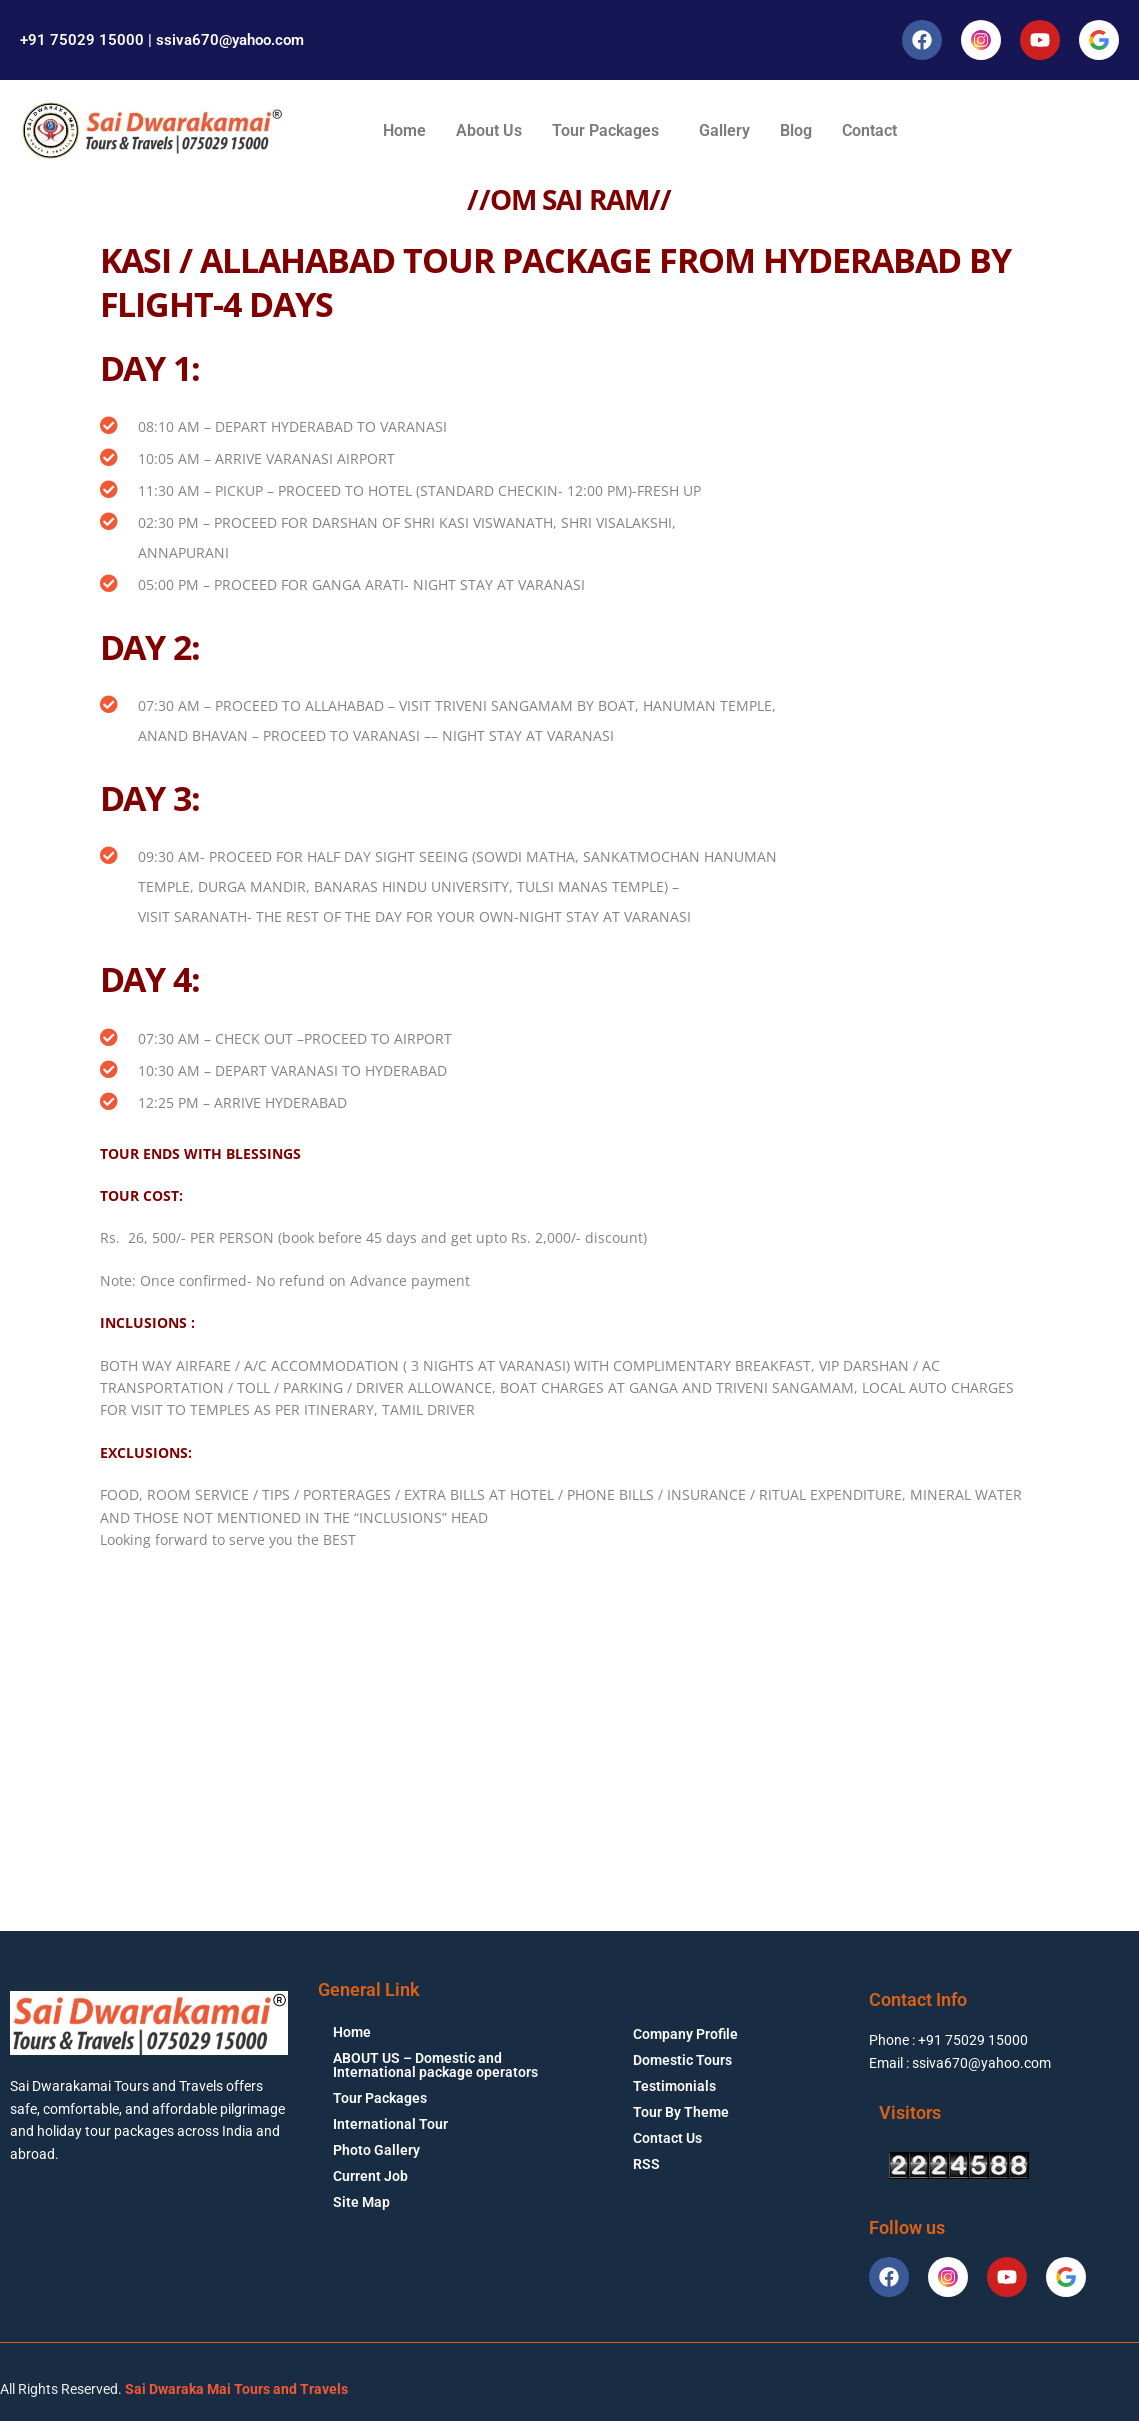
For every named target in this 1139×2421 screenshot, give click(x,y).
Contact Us (667, 2138)
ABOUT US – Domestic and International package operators (435, 2065)
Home (404, 130)
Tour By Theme (681, 2112)
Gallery (724, 130)
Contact (869, 130)
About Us (489, 130)
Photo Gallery (376, 2150)
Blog (796, 130)
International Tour (390, 2124)
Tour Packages (605, 130)
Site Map (361, 2202)
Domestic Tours (682, 2060)
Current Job (370, 2176)
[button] (610, 131)
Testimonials (674, 2086)
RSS (646, 2164)
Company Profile (685, 2034)
